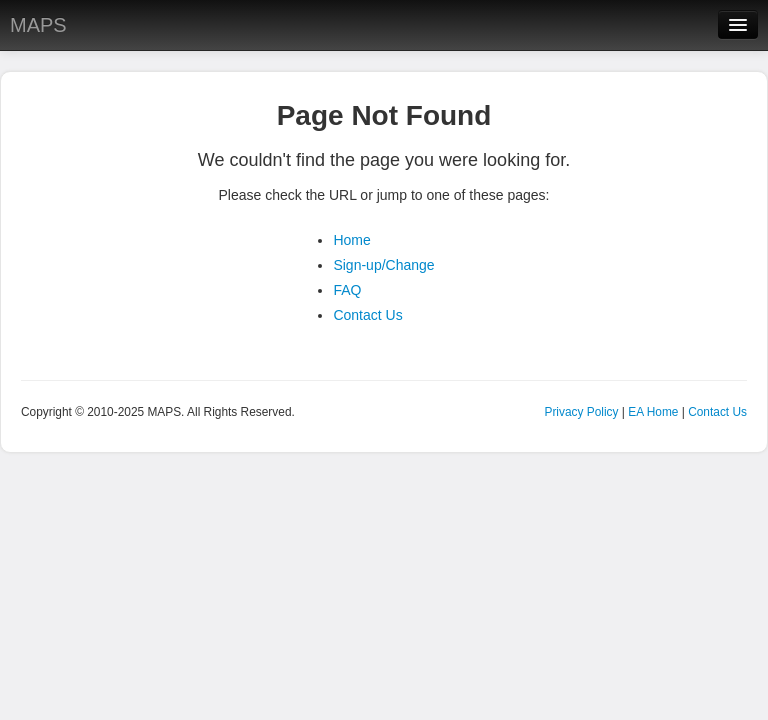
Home (351, 240)
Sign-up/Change (383, 265)
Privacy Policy (581, 412)
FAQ (347, 290)
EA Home (653, 412)
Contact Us (367, 315)
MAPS (38, 25)
